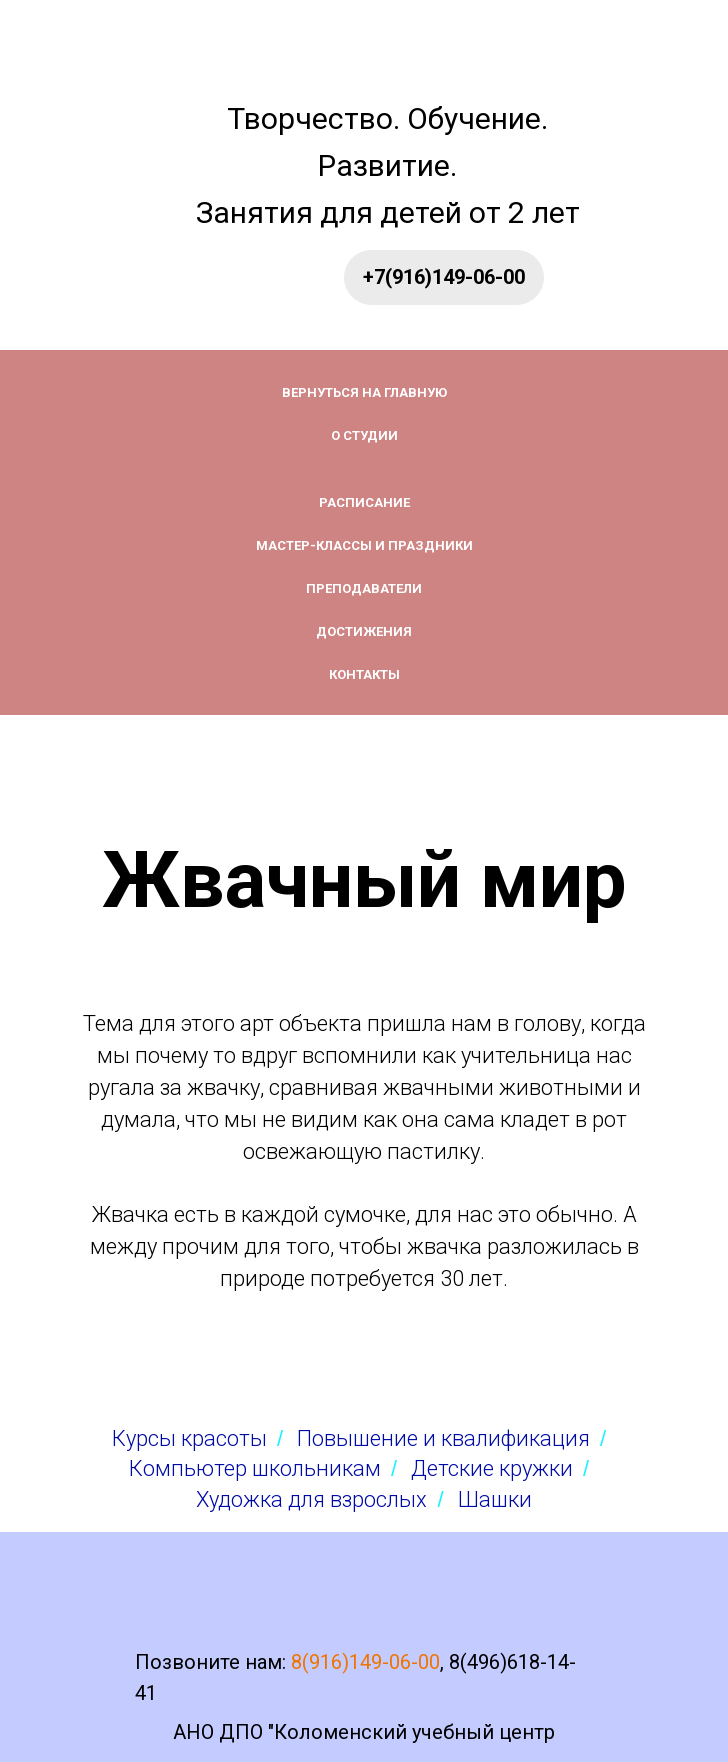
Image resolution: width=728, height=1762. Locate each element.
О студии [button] (364, 435)
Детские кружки (492, 1468)
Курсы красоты (189, 1438)
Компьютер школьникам (255, 1468)
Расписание (364, 502)
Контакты (364, 674)
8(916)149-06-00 (365, 1662)
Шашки (495, 1499)
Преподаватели (364, 588)
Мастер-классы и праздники (364, 545)
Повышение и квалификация (443, 1438)
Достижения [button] (364, 631)
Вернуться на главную (364, 392)
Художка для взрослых (311, 1499)
